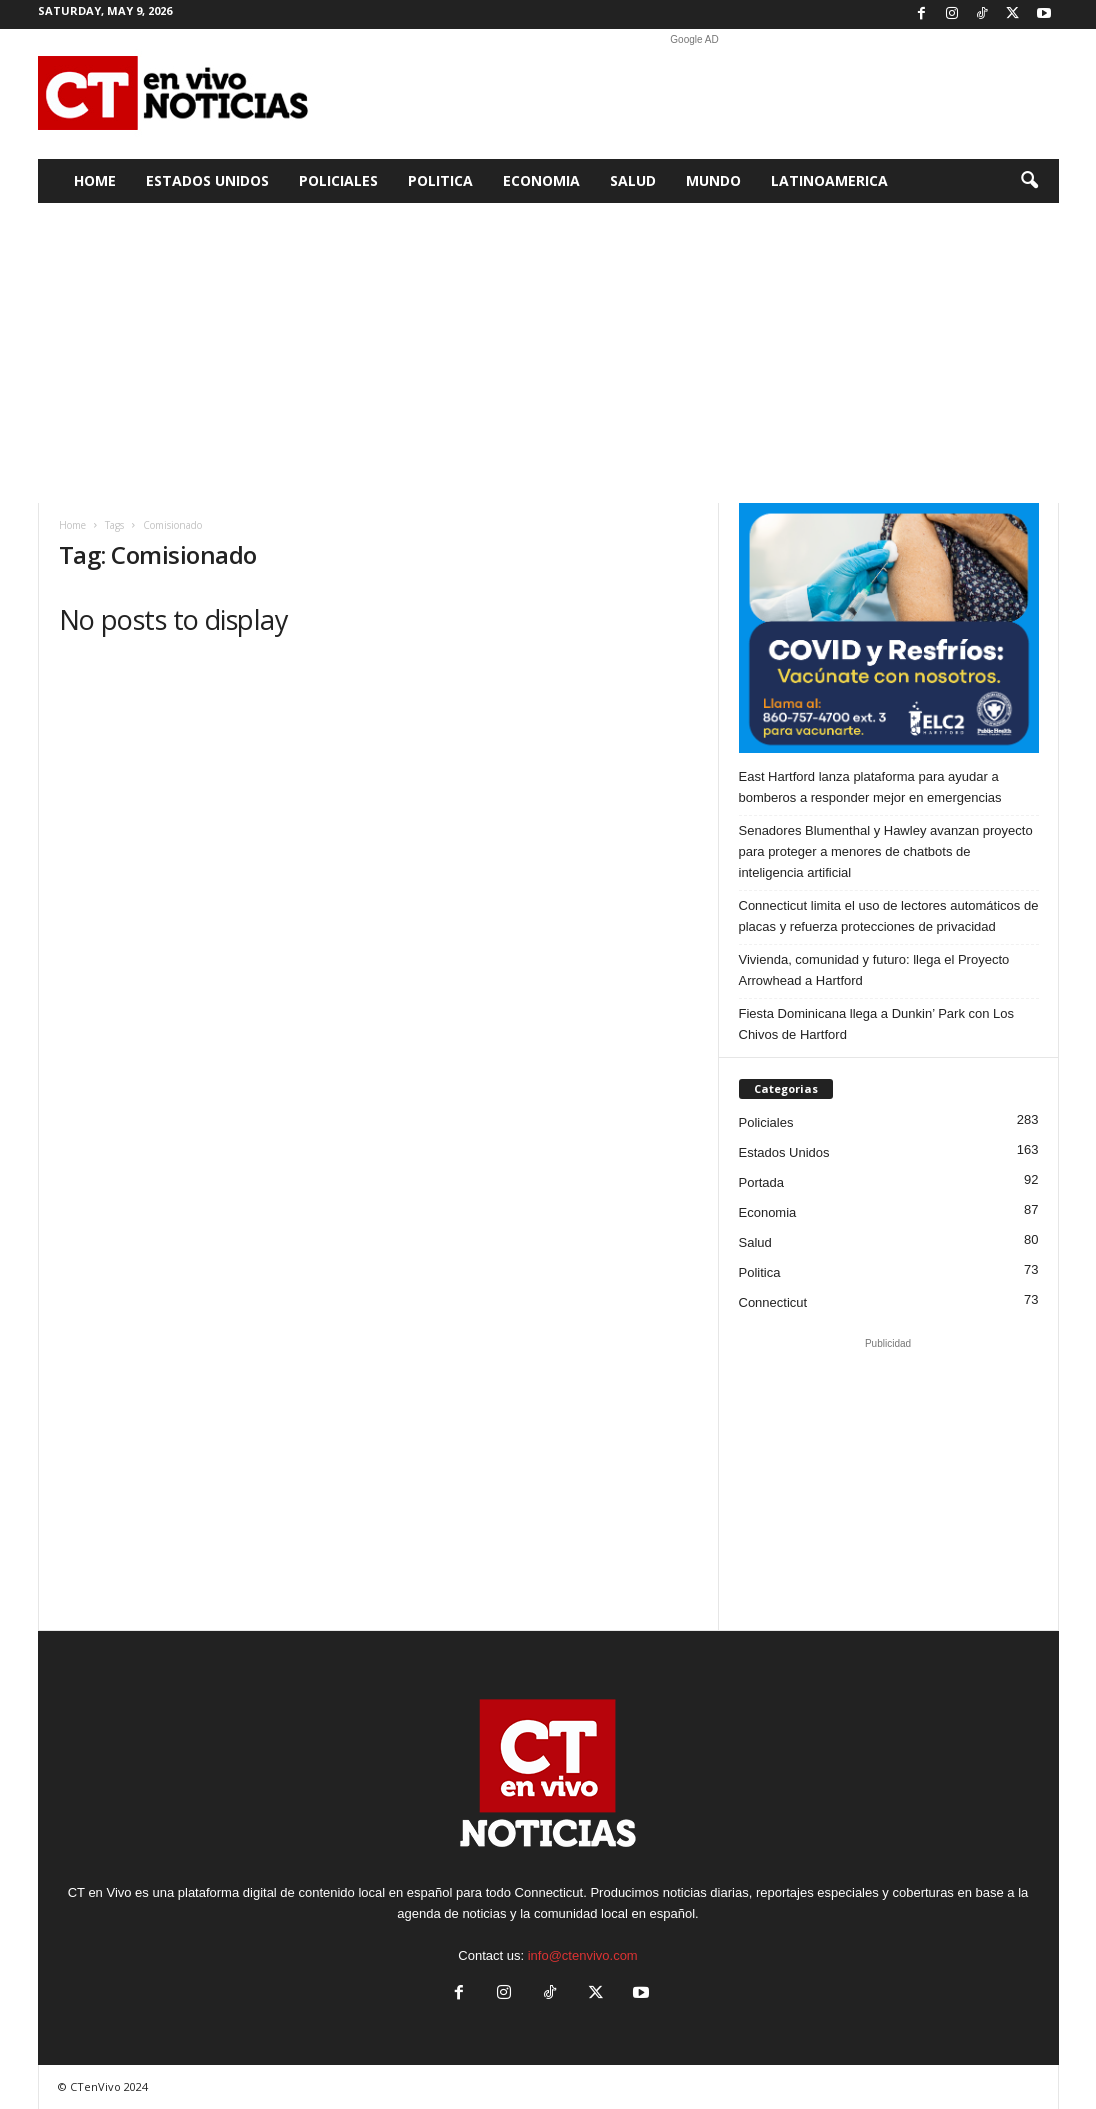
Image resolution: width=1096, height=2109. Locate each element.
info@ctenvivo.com (583, 1955)
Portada (762, 1182)
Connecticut (773, 1302)
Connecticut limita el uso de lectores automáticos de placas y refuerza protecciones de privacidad (889, 916)
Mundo (713, 180)
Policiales (338, 180)
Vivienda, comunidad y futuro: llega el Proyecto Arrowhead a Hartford (874, 970)
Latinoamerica (829, 180)
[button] (1029, 181)
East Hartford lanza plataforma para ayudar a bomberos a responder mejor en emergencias (870, 787)
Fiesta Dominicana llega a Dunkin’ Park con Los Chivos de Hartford (877, 1024)
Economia (541, 180)
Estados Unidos (207, 180)
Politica (440, 180)
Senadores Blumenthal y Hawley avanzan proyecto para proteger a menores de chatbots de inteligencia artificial (886, 851)
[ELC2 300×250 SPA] (889, 628)
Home (95, 180)
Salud (633, 180)
